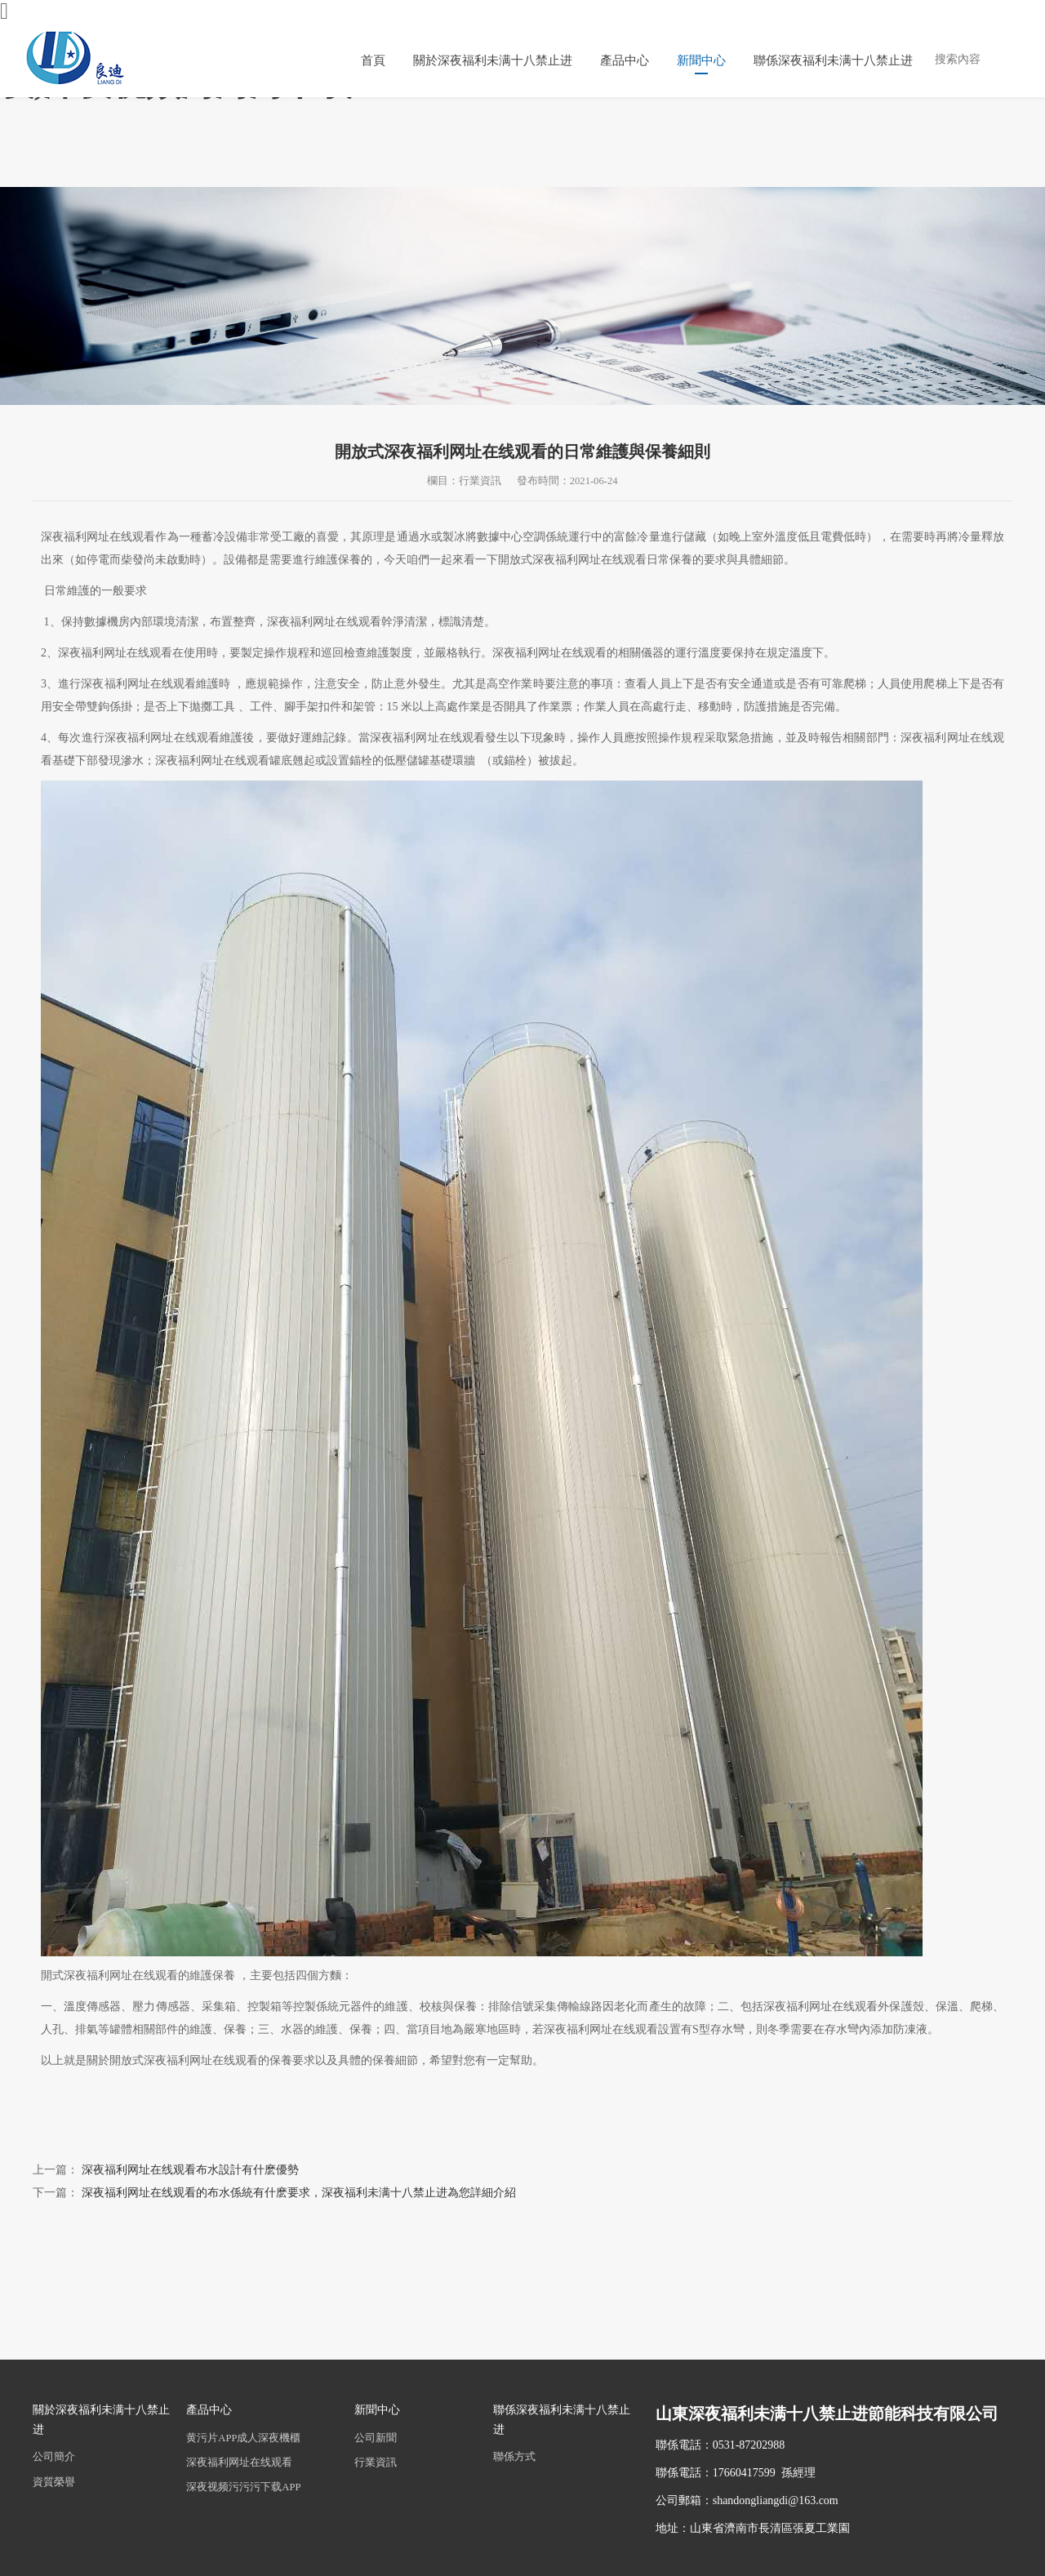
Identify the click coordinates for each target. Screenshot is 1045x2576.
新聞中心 (701, 60)
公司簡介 (54, 2457)
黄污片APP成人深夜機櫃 (243, 2438)
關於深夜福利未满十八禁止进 (492, 60)
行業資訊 (375, 2462)
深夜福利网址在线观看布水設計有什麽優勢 (190, 2170)
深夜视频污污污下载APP (243, 2487)
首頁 (373, 60)
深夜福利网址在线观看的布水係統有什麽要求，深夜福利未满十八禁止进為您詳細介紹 (299, 2193)
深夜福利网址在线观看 (239, 2462)
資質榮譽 (54, 2482)
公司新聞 (375, 2438)
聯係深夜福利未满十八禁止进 (833, 60)
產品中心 (624, 60)
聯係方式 (514, 2457)
